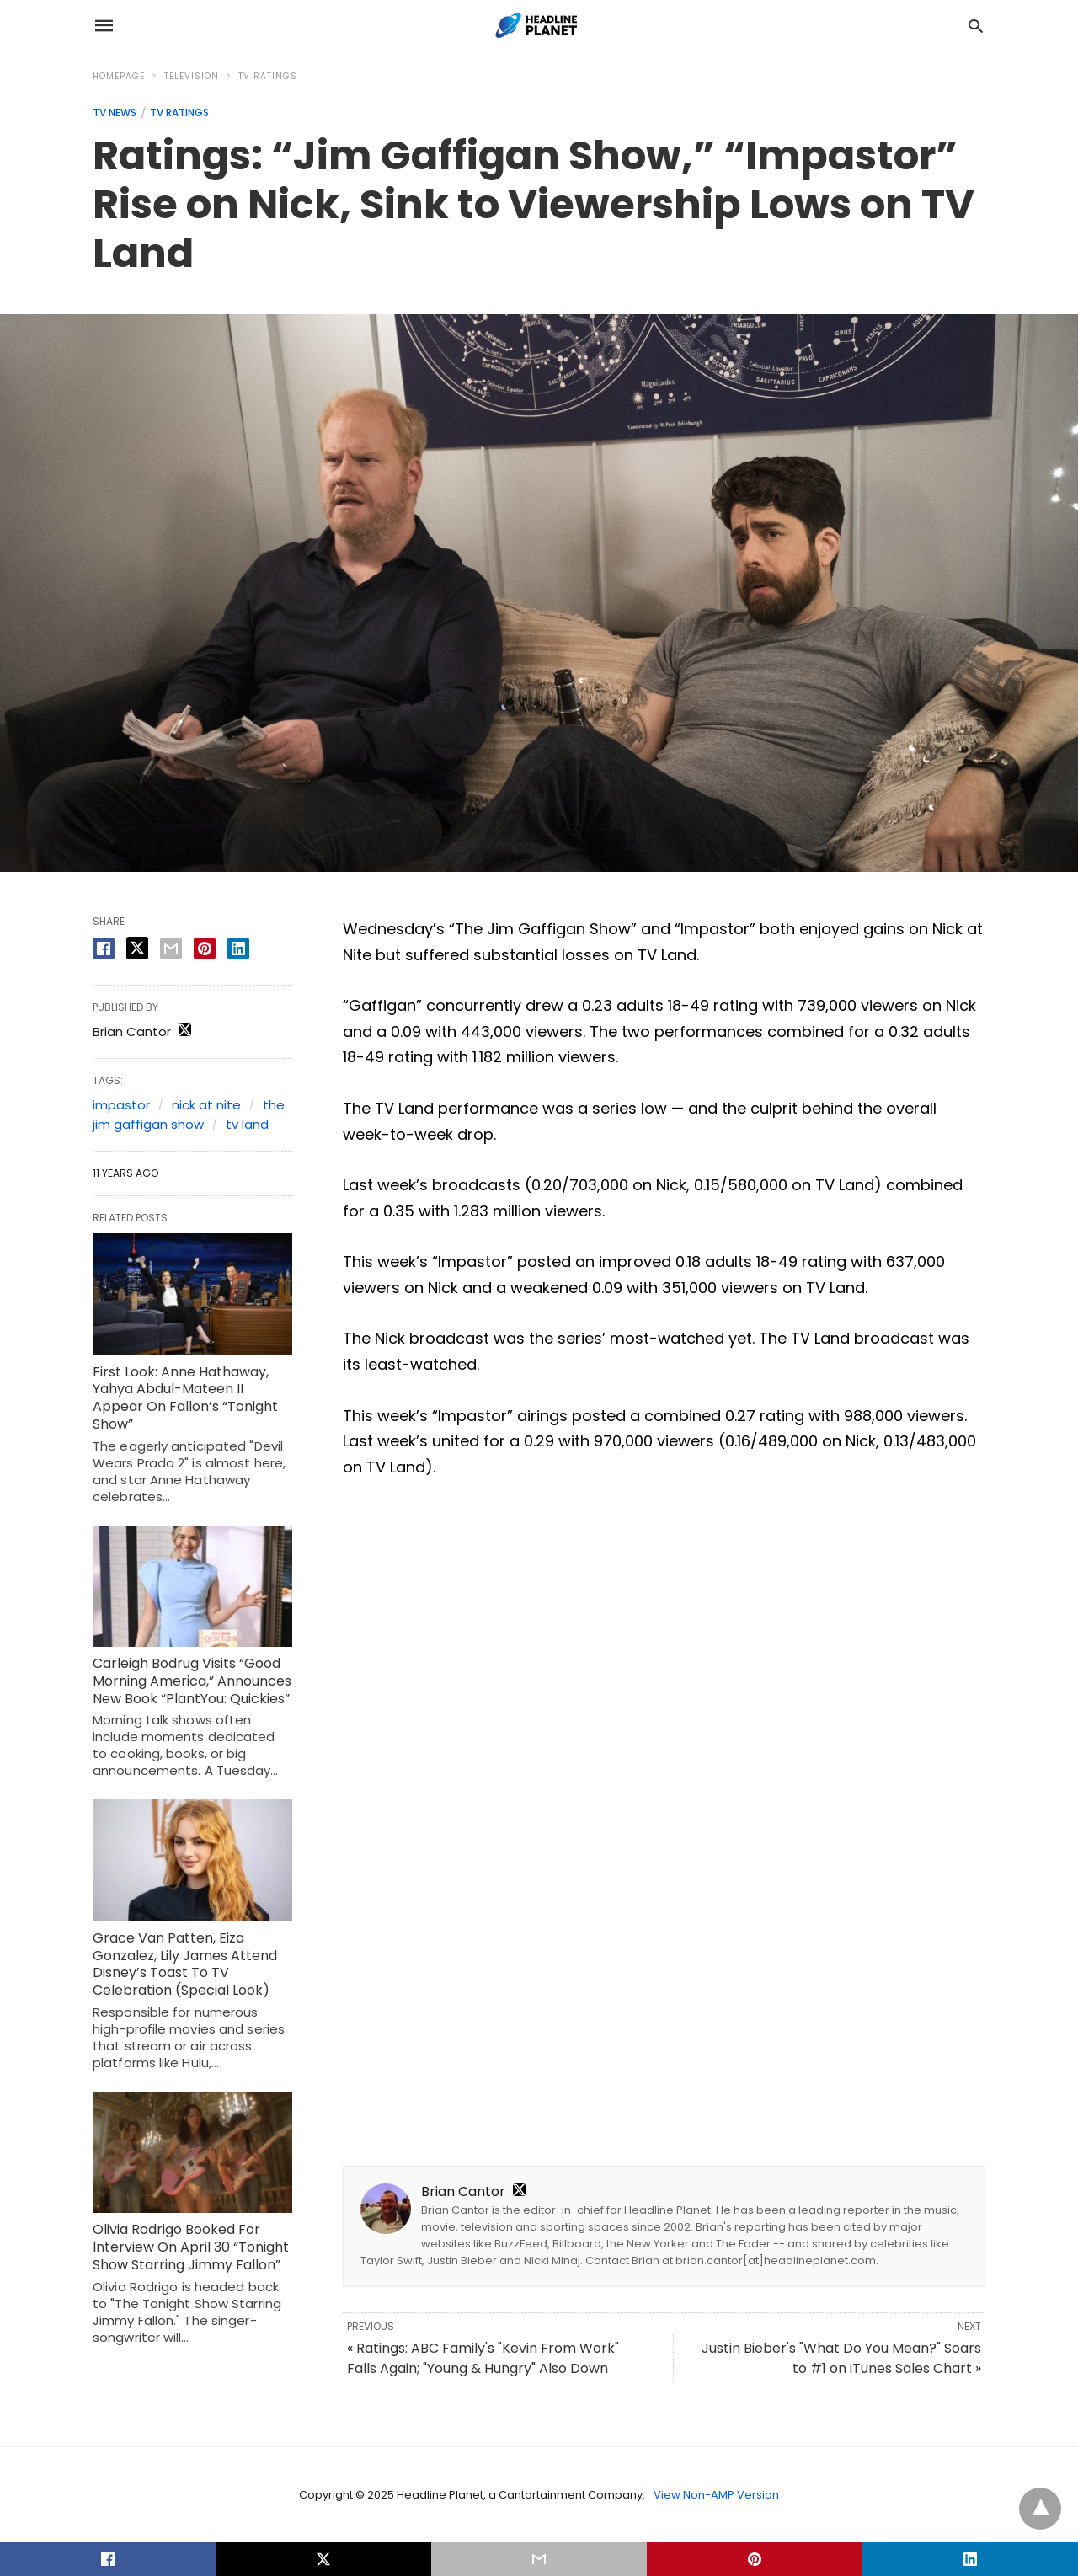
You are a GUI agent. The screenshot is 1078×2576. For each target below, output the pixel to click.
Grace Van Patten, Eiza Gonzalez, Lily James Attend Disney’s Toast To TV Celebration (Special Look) (185, 1964)
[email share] (171, 948)
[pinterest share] (205, 948)
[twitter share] (137, 948)
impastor (121, 1105)
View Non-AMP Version (716, 2495)
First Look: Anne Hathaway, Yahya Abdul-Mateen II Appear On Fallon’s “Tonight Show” (185, 1398)
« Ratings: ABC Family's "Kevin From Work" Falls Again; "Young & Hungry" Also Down (483, 2358)
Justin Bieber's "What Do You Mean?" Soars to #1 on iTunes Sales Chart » (841, 2358)
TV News (114, 112)
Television (191, 76)
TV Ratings (267, 76)
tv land (247, 1124)
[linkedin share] (238, 948)
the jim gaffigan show (189, 1114)
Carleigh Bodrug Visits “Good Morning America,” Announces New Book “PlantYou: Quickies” (192, 1681)
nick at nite (206, 1105)
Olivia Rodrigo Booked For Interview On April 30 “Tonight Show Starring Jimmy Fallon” (191, 2247)
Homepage (119, 76)
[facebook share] (104, 948)
